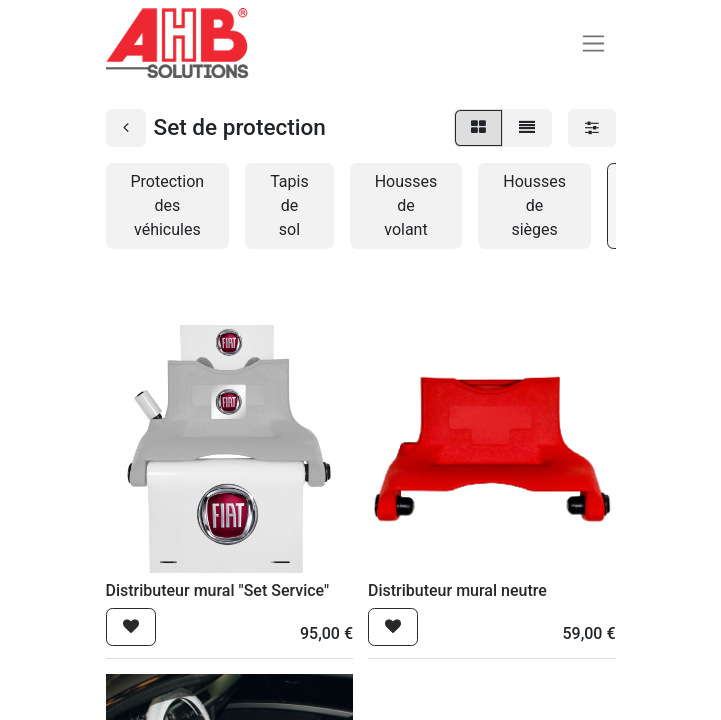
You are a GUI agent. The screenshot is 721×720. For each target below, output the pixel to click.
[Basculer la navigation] (593, 43)
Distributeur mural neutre (457, 590)
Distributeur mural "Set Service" (218, 590)
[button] (131, 627)
